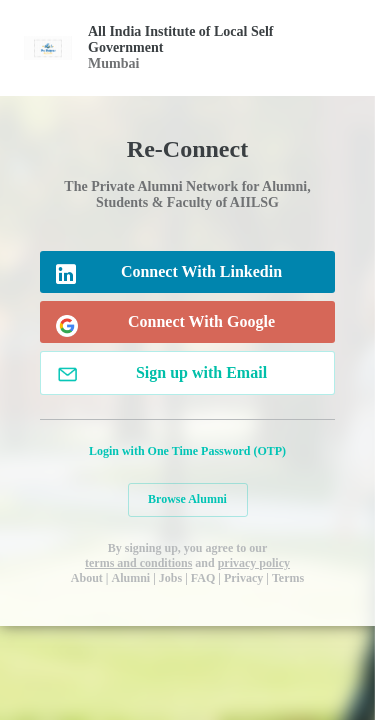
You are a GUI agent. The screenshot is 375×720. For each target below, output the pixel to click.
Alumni (131, 578)
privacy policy (254, 563)
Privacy (243, 578)
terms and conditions (138, 563)
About (87, 578)
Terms (288, 578)
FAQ (203, 578)
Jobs (170, 578)
